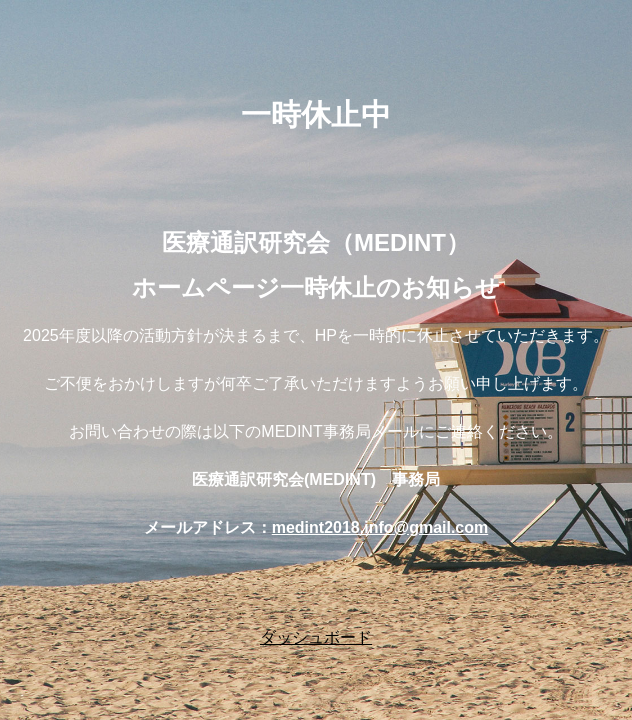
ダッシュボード (316, 637)
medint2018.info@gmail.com (380, 527)
